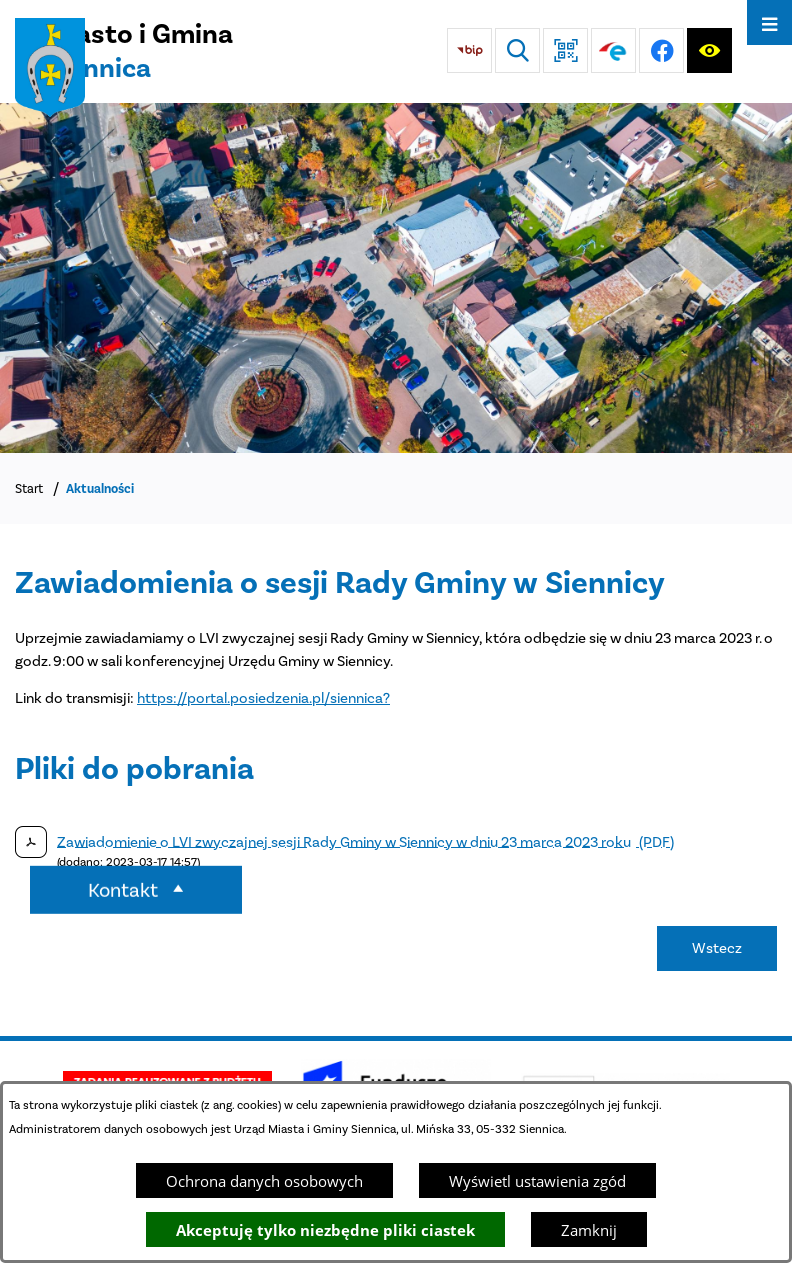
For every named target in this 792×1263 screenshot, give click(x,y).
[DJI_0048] (396, 278)
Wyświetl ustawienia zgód (537, 1181)
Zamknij (589, 1230)
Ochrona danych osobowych (264, 1181)
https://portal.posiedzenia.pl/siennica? (263, 698)
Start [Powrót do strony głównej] (29, 488)
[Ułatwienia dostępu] (709, 50)
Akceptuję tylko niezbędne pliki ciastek (325, 1230)
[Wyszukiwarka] (517, 50)
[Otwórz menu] (769, 22)
